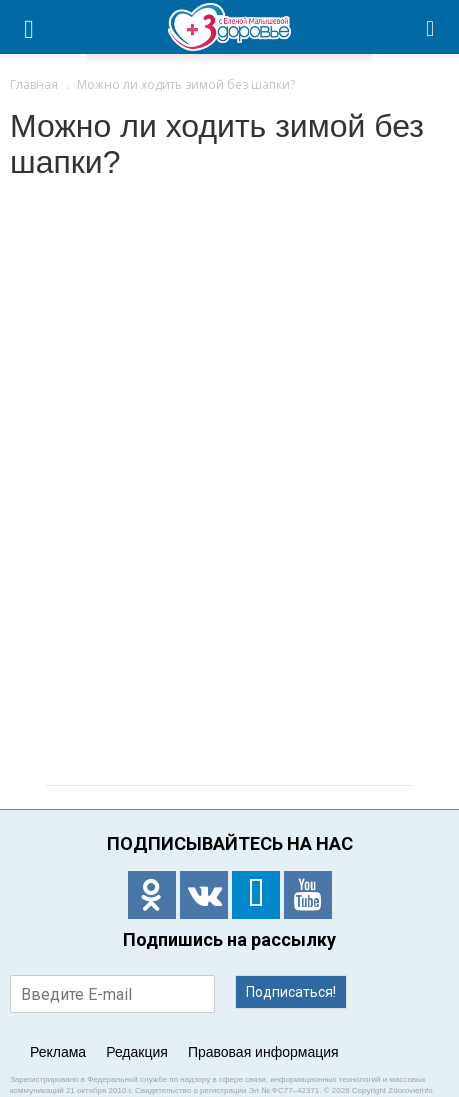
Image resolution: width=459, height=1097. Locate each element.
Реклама (58, 1052)
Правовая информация (263, 1052)
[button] (431, 27)
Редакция (137, 1052)
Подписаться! (291, 992)
